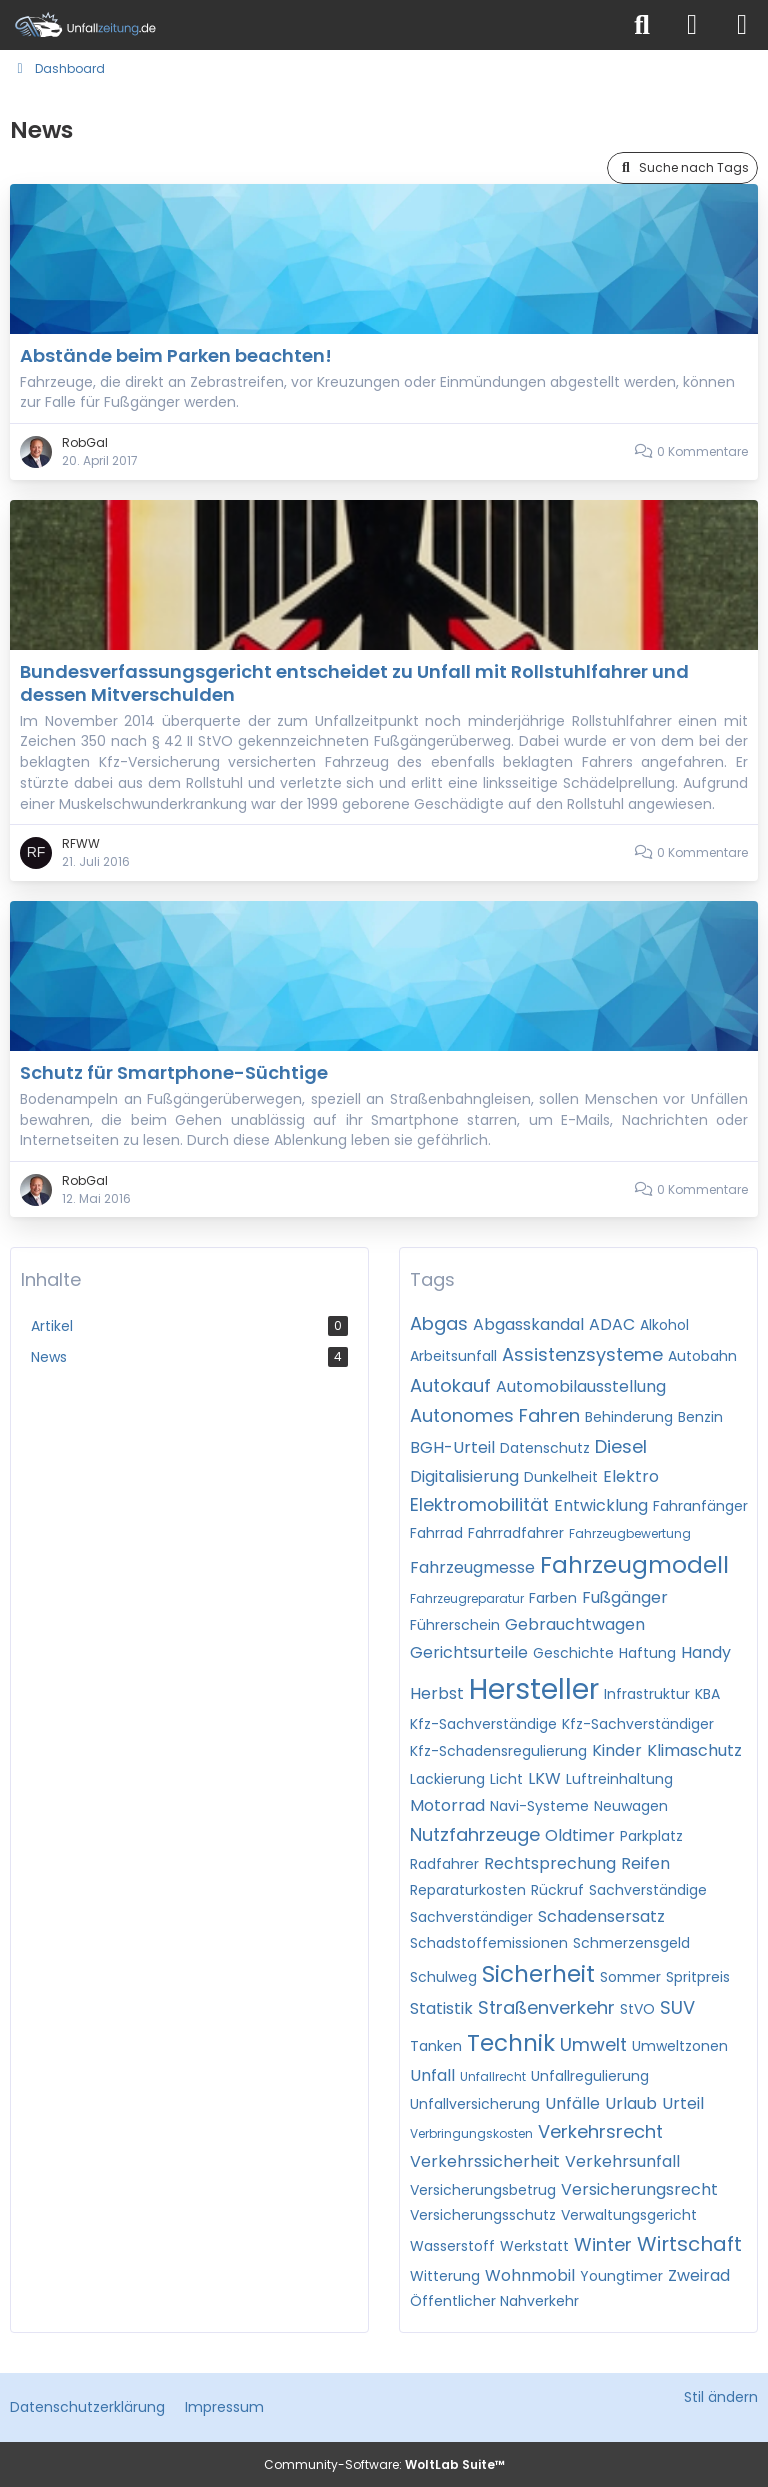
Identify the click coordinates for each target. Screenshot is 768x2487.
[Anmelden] (692, 25)
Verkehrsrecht (600, 2131)
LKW (544, 1778)
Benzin (700, 1417)
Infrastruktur (647, 1694)
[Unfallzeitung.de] (309, 25)
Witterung (445, 2276)
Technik (511, 2043)
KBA (707, 1694)
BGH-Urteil (452, 1447)
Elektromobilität (479, 1504)
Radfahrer (444, 1864)
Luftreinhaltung (619, 1779)
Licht (506, 1779)
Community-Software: (384, 2464)
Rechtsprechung (550, 1863)
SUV (677, 2007)
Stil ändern (721, 2397)
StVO (637, 2009)
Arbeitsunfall (453, 1356)
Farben (553, 1598)
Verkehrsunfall (622, 2161)
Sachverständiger (471, 1917)
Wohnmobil (530, 2275)
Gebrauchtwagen (575, 1624)
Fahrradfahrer (516, 1533)
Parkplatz (651, 1836)
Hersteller (534, 1689)
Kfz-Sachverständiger (638, 1724)
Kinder (617, 1750)
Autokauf (450, 1385)
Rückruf (557, 1890)
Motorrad (447, 1805)
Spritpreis (698, 1977)
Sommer (630, 1977)
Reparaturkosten (468, 1890)
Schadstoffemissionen (489, 1943)
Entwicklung (601, 1505)
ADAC (612, 1324)
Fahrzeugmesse (472, 1567)
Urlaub (631, 2103)
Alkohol (664, 1325)
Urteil (683, 2103)
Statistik (441, 2008)
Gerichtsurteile (469, 1652)
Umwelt (593, 2044)
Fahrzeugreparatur (467, 1598)
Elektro (631, 1476)
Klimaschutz (694, 1750)
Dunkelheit (561, 1477)
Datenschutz (545, 1448)
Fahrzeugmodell (634, 1565)
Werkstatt (534, 2246)
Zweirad (699, 2275)
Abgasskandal (528, 1324)
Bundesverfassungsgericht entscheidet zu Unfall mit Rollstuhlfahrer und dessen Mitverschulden (354, 683)
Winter (603, 2244)
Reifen (645, 1863)
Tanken (436, 2046)
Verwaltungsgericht (629, 2215)
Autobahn (702, 1356)
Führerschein (455, 1625)
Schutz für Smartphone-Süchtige (174, 1072)
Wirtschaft (689, 2244)
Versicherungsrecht (639, 2189)
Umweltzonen (680, 2046)
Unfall (432, 2075)
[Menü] (742, 25)
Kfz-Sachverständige (483, 1724)
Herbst (437, 1693)
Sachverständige (648, 1890)
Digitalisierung (464, 1476)
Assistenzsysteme (582, 1354)
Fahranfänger (700, 1506)
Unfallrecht (493, 2076)
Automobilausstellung (581, 1386)
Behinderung (629, 1417)
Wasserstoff (452, 2246)
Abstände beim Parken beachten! (176, 355)
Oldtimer (580, 1835)
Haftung (647, 1653)
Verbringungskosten (471, 2133)
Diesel (621, 1446)
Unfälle (572, 2103)
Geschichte (573, 1653)
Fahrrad (436, 1533)
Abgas (439, 1323)
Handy (706, 1652)
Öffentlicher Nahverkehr (494, 2301)
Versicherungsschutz (483, 2215)
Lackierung (447, 1779)
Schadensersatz (601, 1916)
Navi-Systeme (539, 1806)
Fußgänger (625, 1597)
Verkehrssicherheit (485, 2161)
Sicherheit (538, 1974)
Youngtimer (621, 2276)
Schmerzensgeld (631, 1943)
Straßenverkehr (546, 2007)
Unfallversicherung (475, 2104)
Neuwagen (631, 1806)
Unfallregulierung (590, 2076)
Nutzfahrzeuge (475, 1834)
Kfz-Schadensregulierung (498, 1751)
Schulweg (443, 1977)
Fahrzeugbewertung (630, 1533)
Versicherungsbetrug (483, 2190)
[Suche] (642, 25)
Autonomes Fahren (495, 1415)
